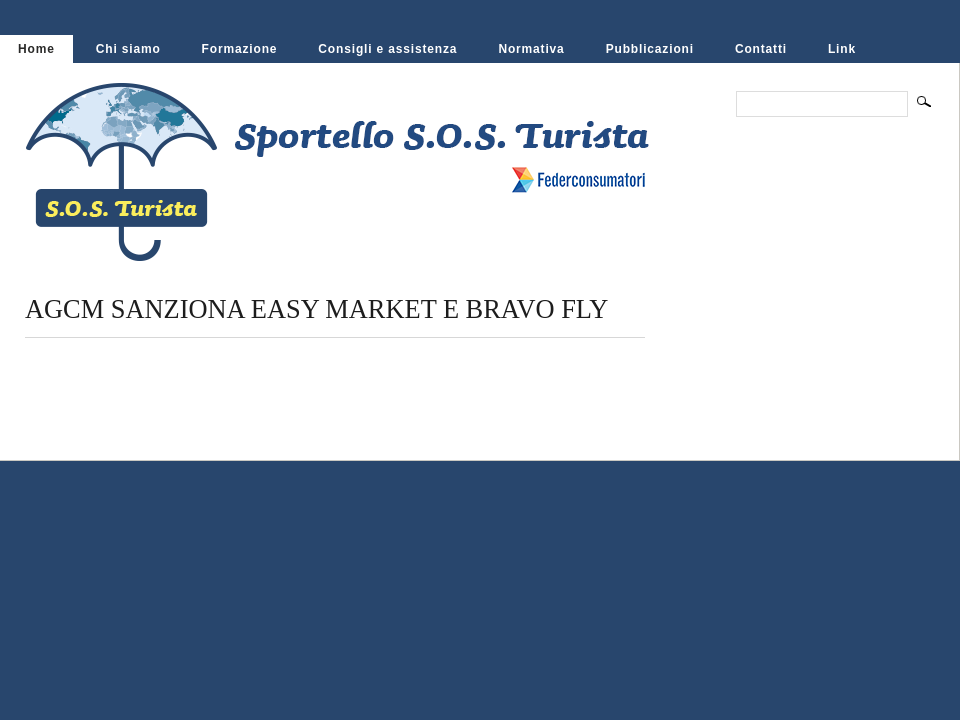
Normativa (531, 49)
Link (842, 49)
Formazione (240, 49)
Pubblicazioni (650, 49)
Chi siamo (128, 49)
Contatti (761, 49)
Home (36, 49)
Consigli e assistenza (387, 49)
